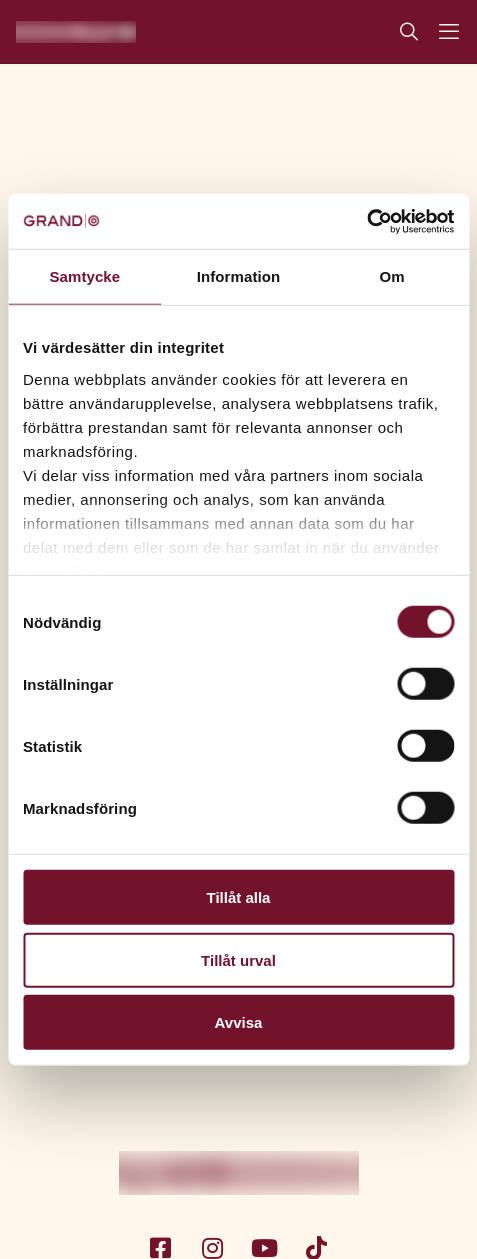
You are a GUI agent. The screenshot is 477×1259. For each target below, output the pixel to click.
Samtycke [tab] (84, 276)
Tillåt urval (238, 959)
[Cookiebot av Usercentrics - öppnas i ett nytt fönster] (366, 221)
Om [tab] (392, 276)
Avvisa (239, 1022)
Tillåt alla (239, 897)
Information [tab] (239, 276)
